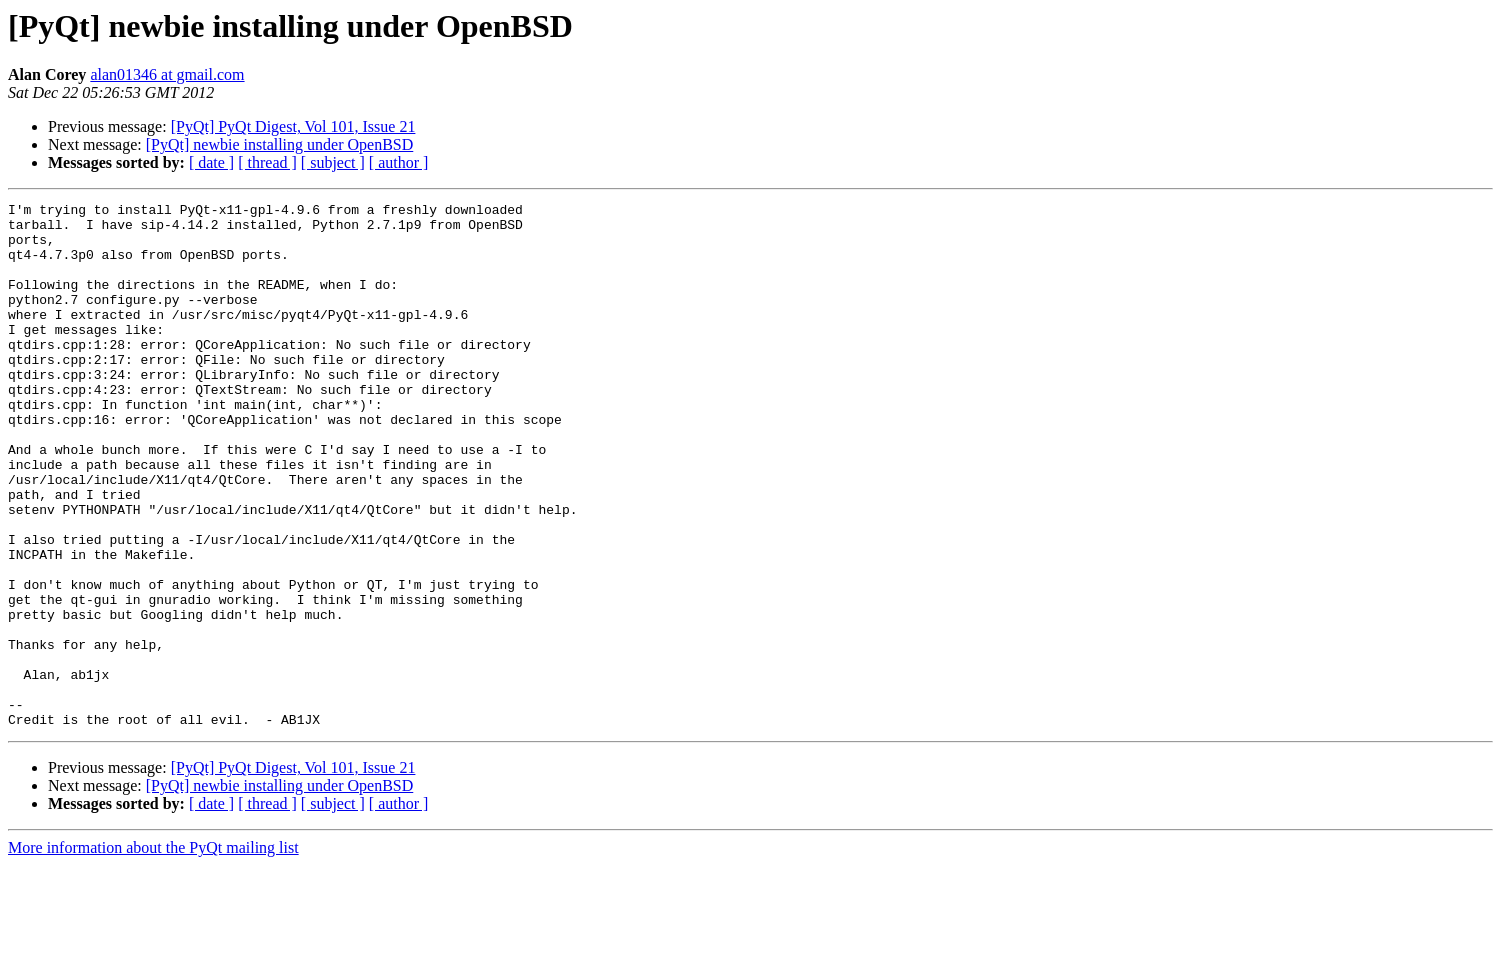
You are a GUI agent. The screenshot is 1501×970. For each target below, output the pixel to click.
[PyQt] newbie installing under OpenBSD (280, 144)
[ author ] (399, 162)
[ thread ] (267, 162)
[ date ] (211, 162)
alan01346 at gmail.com (167, 74)
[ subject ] (333, 162)
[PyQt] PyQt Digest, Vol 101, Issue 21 (293, 126)
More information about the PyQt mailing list (153, 952)
